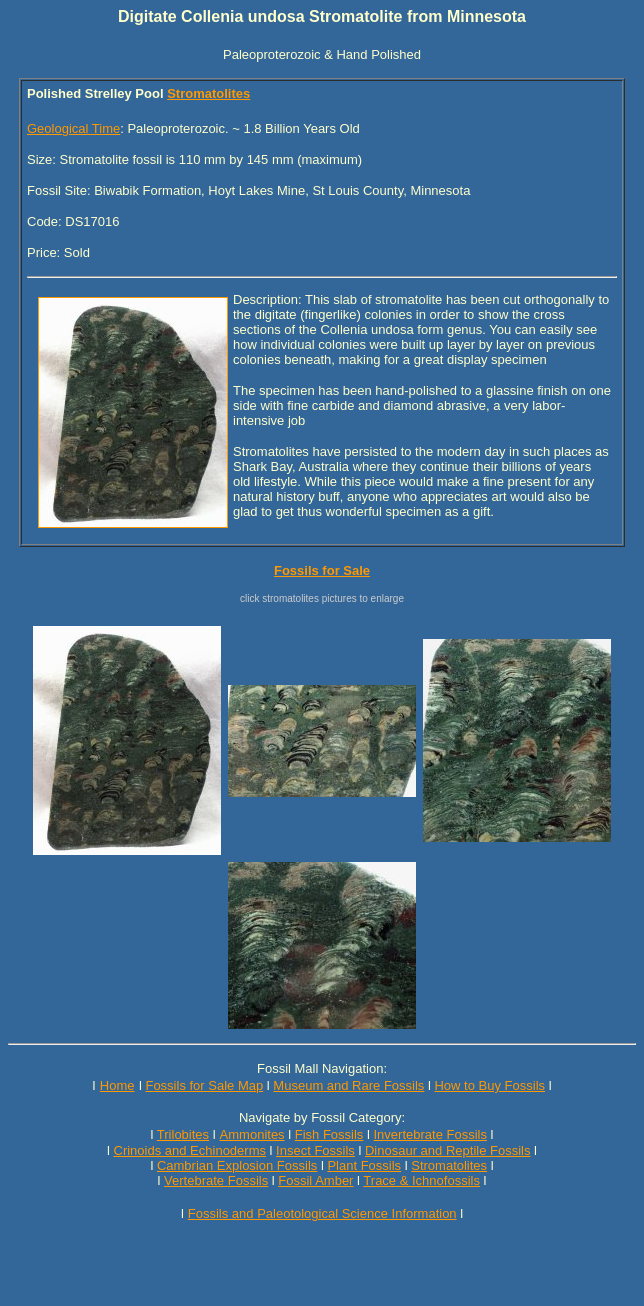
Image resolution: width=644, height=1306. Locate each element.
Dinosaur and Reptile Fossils (447, 1150)
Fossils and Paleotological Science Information (322, 1213)
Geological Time (73, 128)
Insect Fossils (315, 1150)
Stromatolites (208, 93)
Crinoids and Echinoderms (190, 1150)
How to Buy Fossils (489, 1085)
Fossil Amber (315, 1180)
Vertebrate (194, 1180)
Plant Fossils (364, 1165)
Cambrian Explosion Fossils (237, 1165)
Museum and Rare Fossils (348, 1085)
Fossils (248, 1180)
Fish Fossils (329, 1134)
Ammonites (252, 1134)
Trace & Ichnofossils (421, 1180)
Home (117, 1085)
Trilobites (183, 1134)
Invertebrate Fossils (430, 1134)
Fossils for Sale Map (204, 1085)
